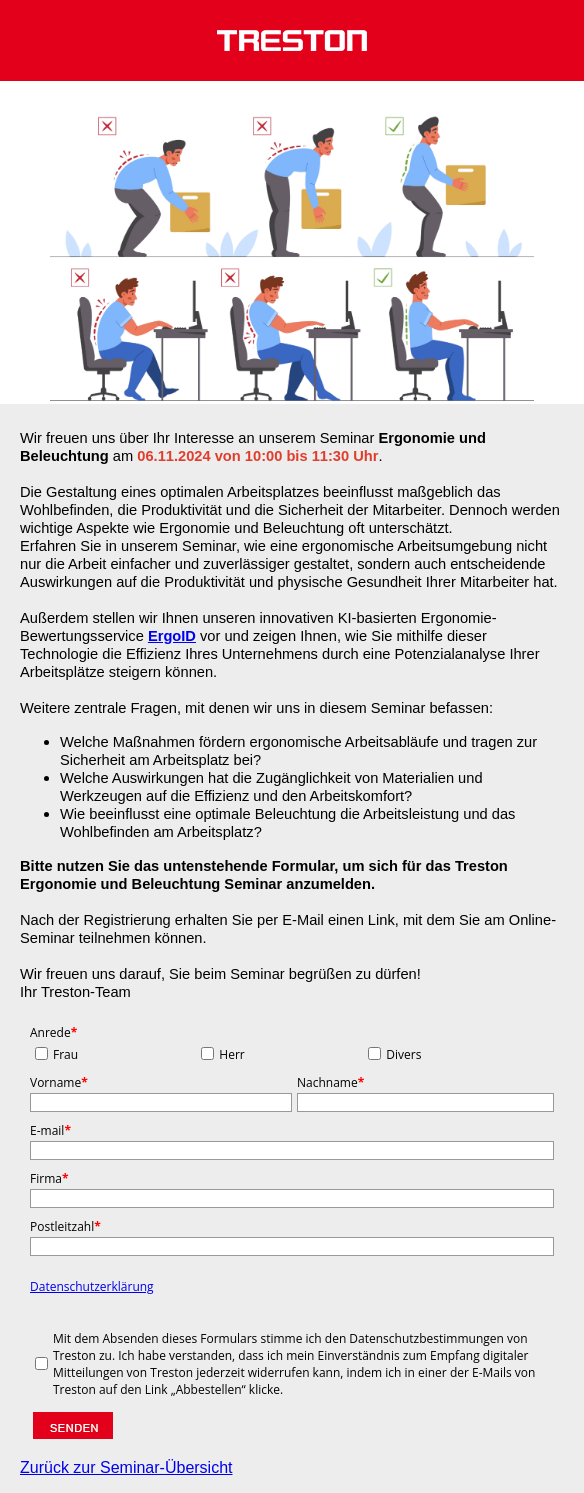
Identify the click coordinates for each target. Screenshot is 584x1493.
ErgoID (172, 636)
